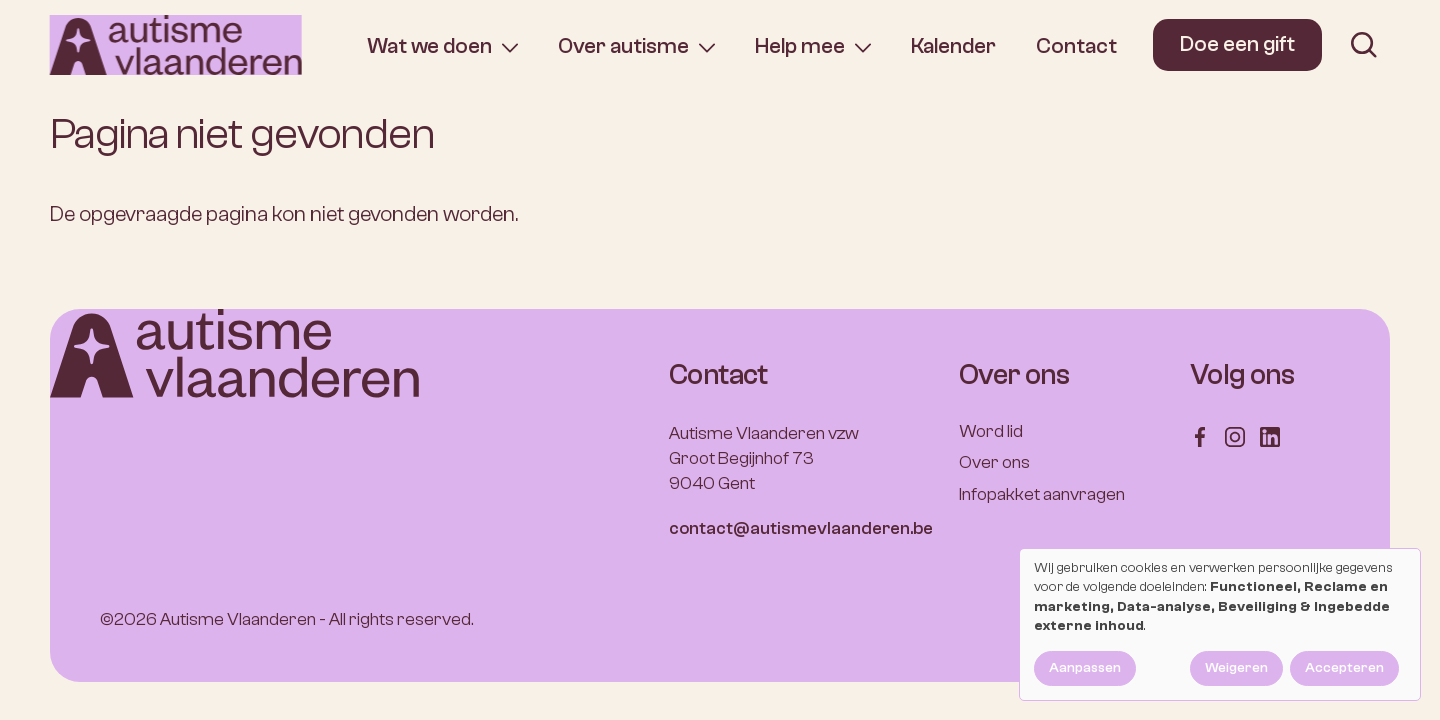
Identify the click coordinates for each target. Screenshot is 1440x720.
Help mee (800, 47)
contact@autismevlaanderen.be (801, 528)
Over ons (994, 462)
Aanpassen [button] (1085, 668)
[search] (1364, 45)
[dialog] (1220, 624)
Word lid (991, 431)
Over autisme (623, 47)
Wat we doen (429, 47)
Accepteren (1344, 668)
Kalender (953, 46)
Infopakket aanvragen (1042, 494)
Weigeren (1236, 668)
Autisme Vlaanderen (238, 619)
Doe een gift (1237, 44)
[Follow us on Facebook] (1200, 436)
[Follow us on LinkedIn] (1270, 436)
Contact (1076, 46)
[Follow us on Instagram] (1235, 436)
